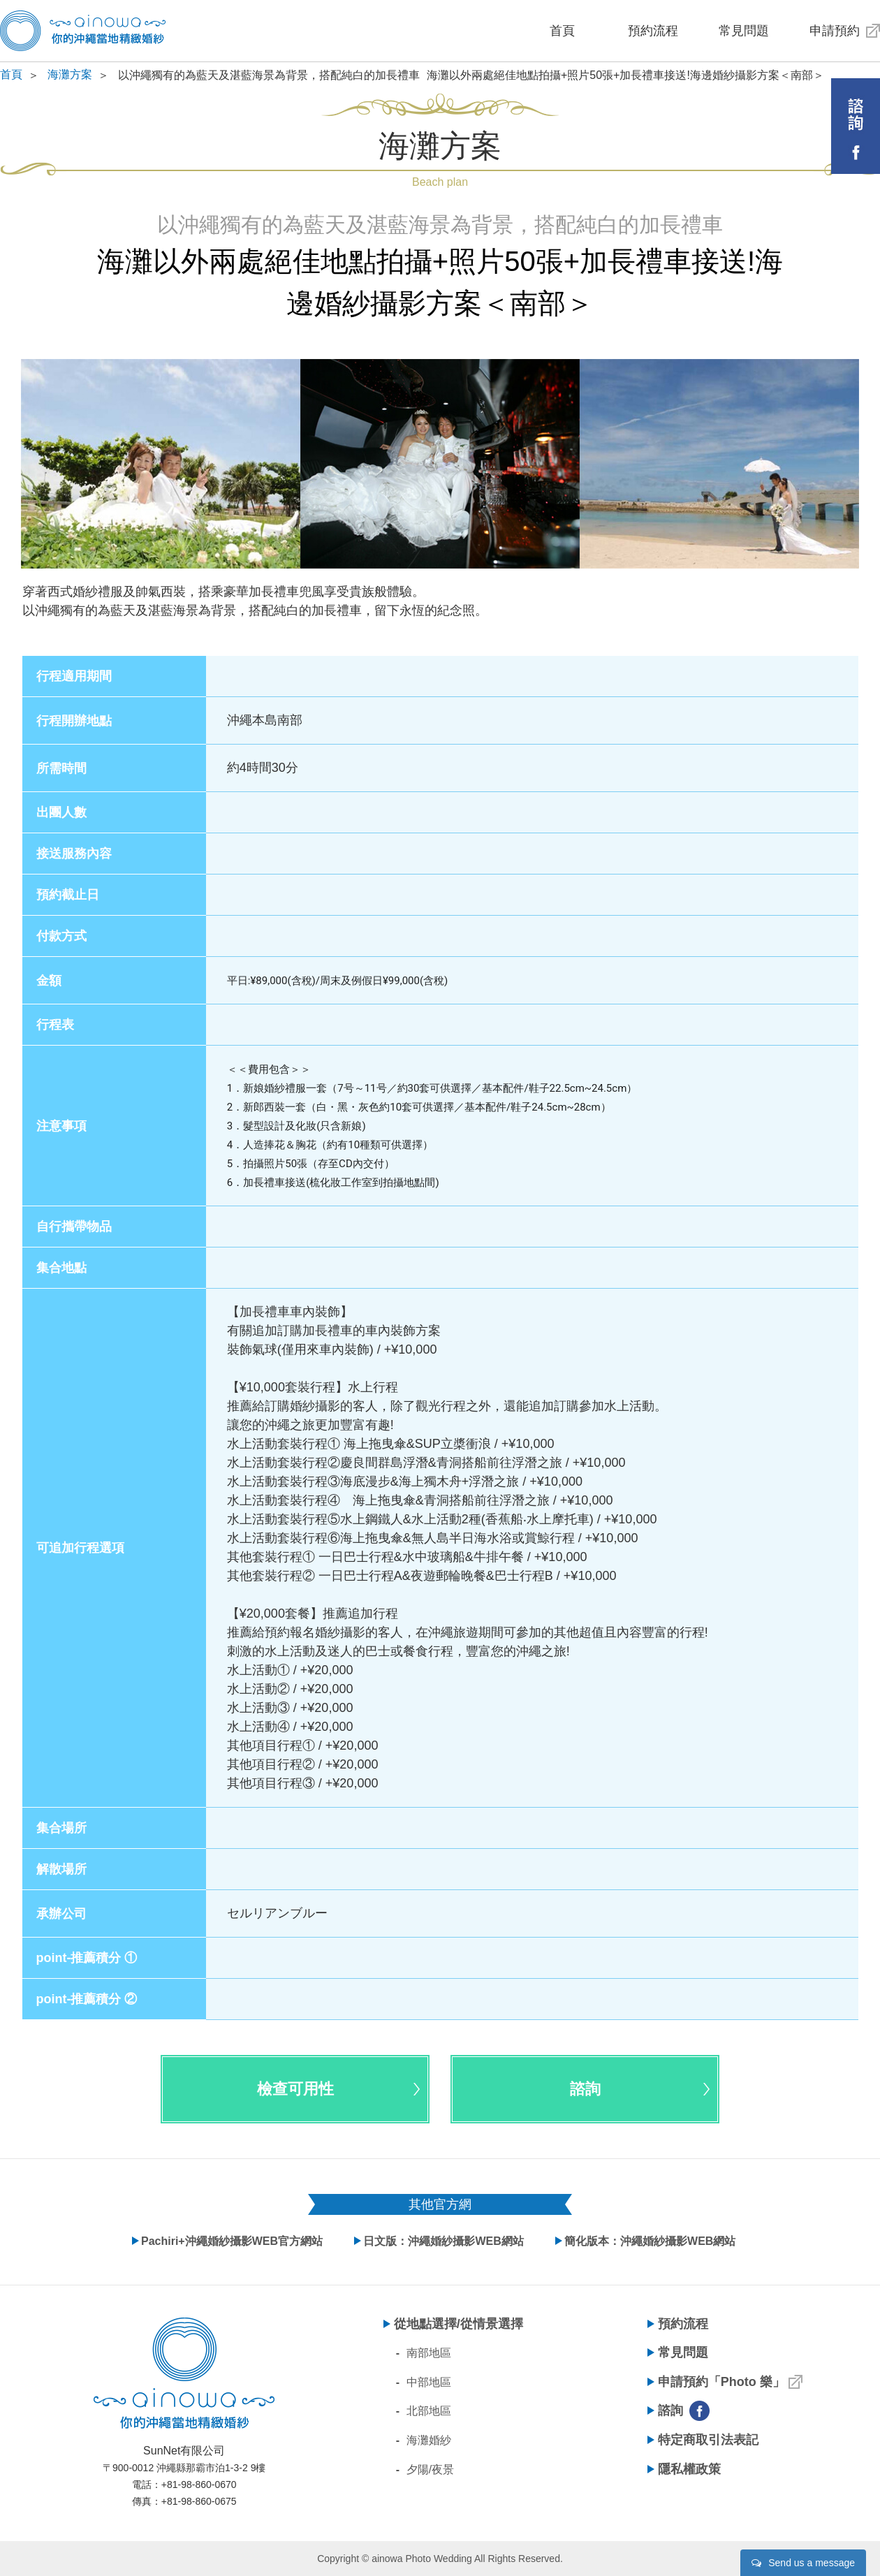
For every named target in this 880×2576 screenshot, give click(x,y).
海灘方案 (69, 74)
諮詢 (670, 2410)
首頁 (562, 31)
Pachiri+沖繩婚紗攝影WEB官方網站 (232, 2241)
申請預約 (834, 31)
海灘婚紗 (428, 2440)
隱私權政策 (689, 2469)
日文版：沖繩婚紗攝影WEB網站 (443, 2241)
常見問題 (744, 31)
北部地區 (428, 2411)
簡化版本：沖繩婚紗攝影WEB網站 (649, 2241)
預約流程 (653, 31)
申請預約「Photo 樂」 (721, 2382)
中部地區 (428, 2382)
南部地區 (428, 2353)
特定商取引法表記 (708, 2440)
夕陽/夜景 (430, 2469)
